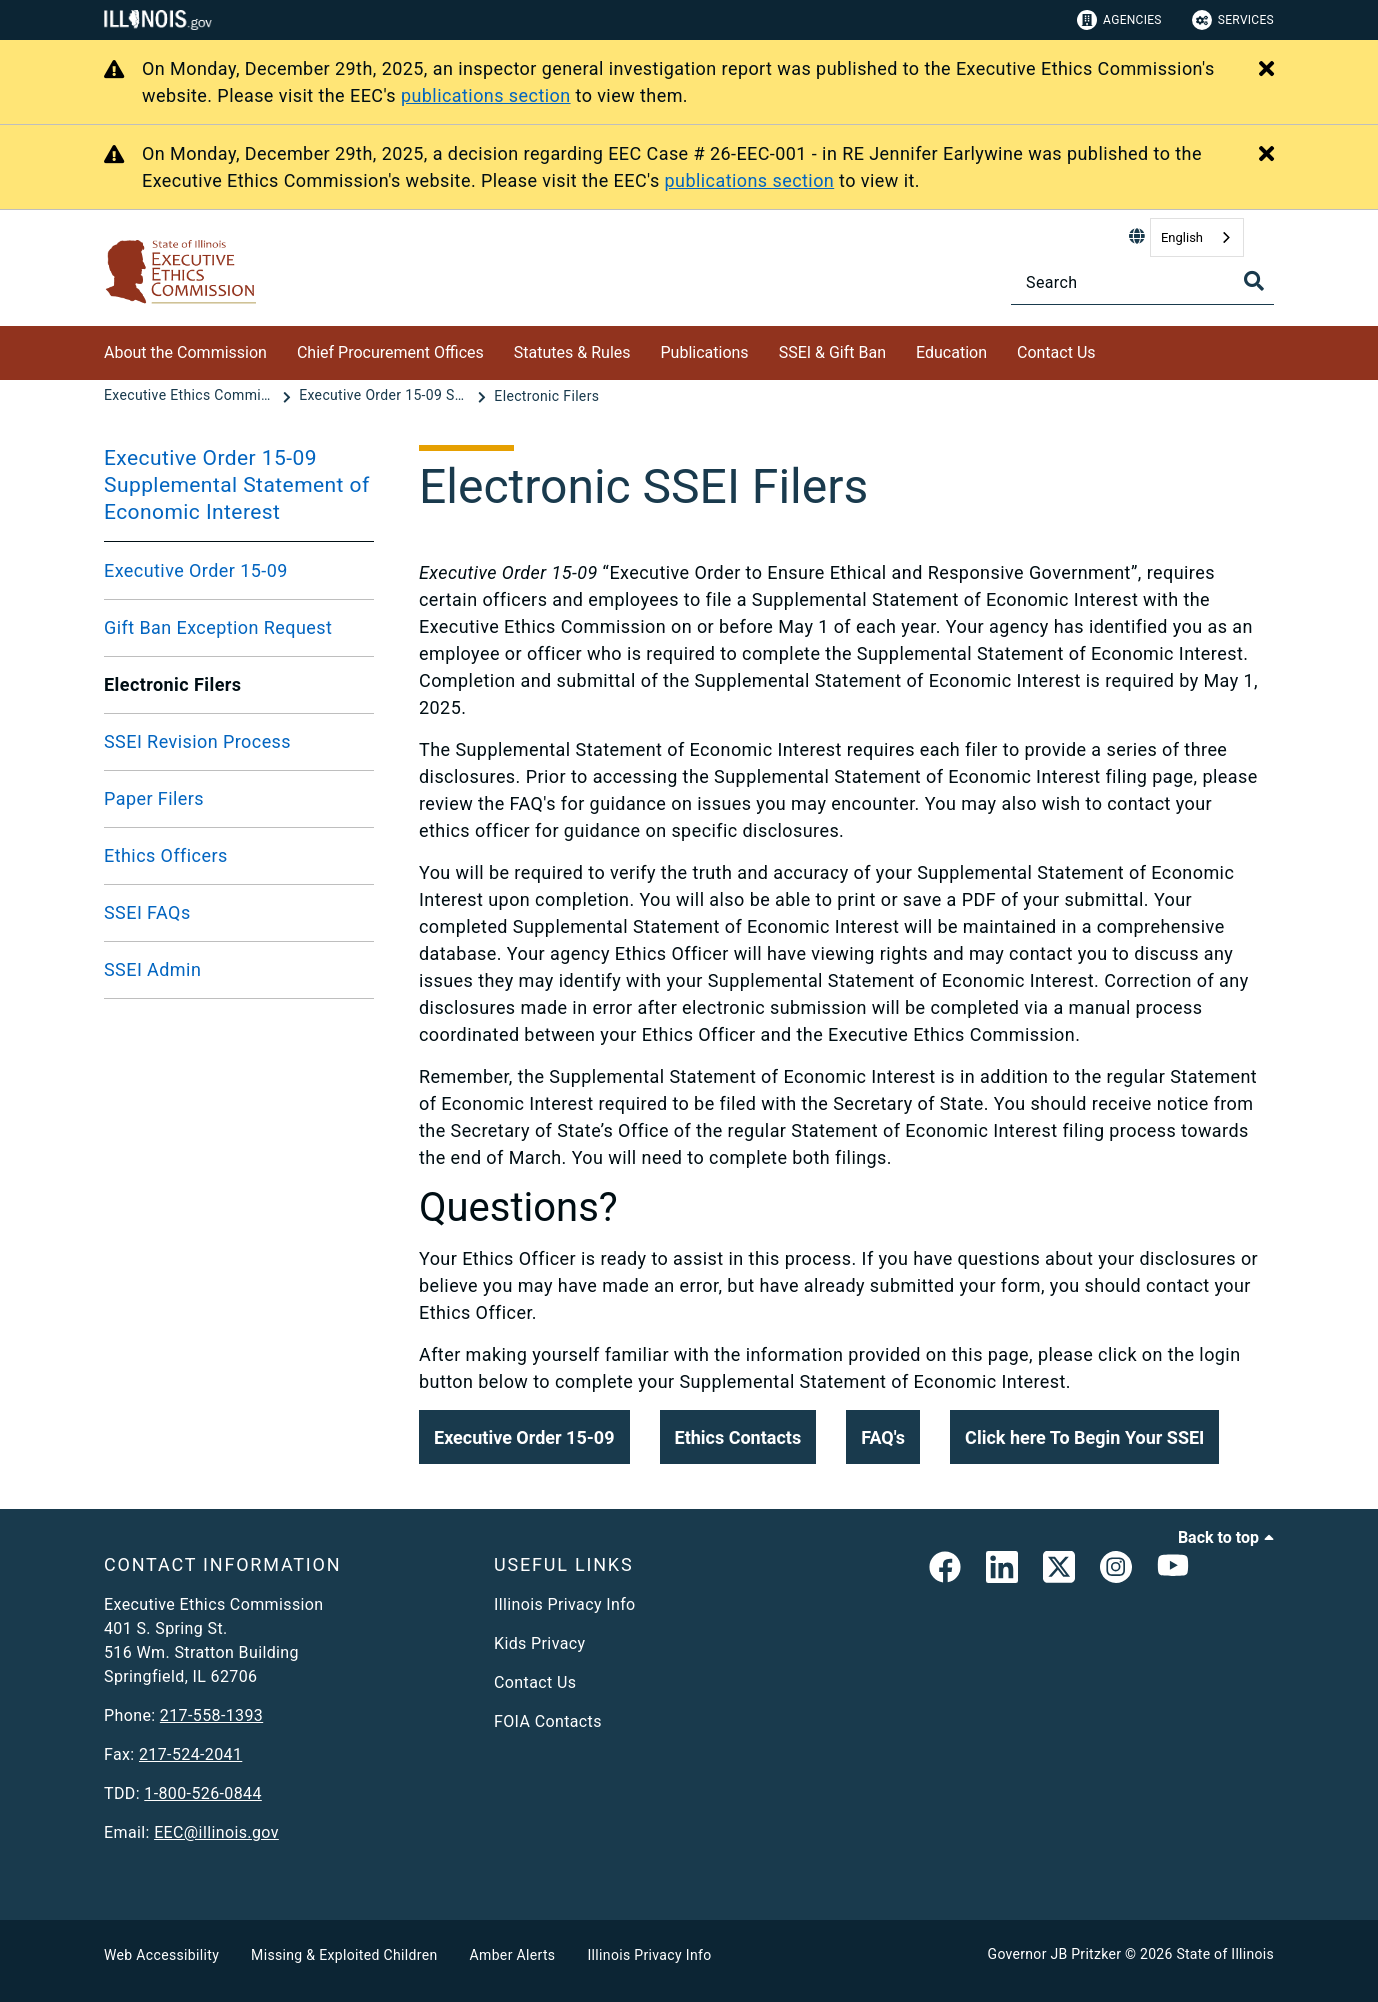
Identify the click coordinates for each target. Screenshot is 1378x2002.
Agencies (1119, 20)
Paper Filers (154, 798)
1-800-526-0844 (203, 1793)
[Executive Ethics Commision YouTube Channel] (1173, 1571)
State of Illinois (1225, 1954)
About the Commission (185, 352)
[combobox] (1197, 237)
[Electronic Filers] (546, 396)
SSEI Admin (152, 969)
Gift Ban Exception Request (218, 627)
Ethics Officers (166, 855)
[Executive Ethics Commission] (191, 396)
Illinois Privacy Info (565, 1604)
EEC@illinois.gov (216, 1832)
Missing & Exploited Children (344, 1955)
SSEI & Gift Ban (832, 352)
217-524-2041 (190, 1754)
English (1182, 237)
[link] (945, 1571)
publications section (486, 95)
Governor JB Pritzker (1055, 1954)
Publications (705, 352)
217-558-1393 (211, 1715)
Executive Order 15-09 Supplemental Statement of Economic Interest (237, 485)
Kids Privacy (539, 1643)
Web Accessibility (161, 1955)
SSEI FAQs (147, 912)
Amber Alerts (513, 1955)
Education (951, 352)
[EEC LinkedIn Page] (1002, 1571)
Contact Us (1056, 352)
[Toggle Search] (1254, 281)
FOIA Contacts (548, 1721)
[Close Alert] (1266, 70)
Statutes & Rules (572, 352)
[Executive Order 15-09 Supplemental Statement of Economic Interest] (386, 396)
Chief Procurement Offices (390, 352)
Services (1233, 20)
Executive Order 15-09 (196, 570)
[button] (524, 1437)
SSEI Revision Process (197, 741)
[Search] (1142, 282)
